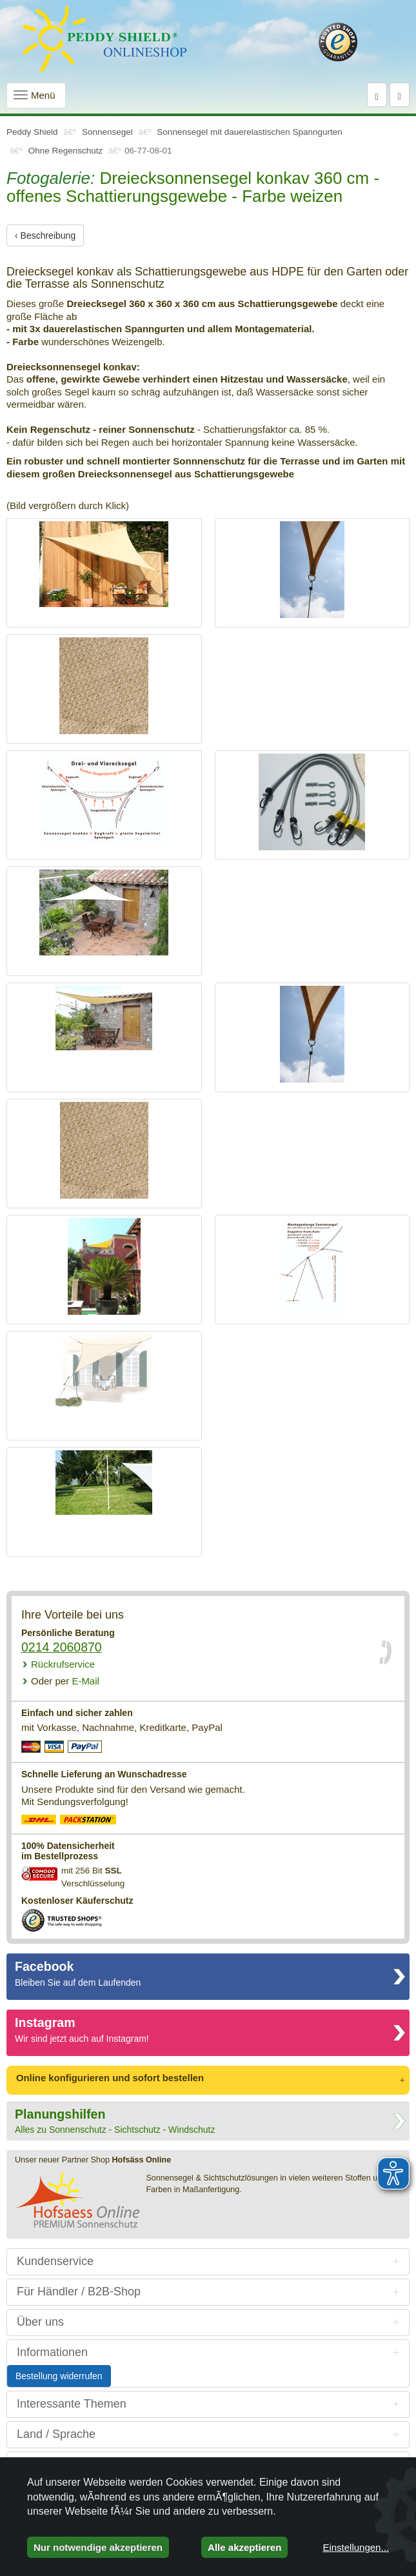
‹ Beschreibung (45, 235)
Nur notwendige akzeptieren (98, 2547)
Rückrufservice (63, 1664)
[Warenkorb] (400, 95)
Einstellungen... (355, 2547)
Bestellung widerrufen (59, 2376)
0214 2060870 (61, 1647)
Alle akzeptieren (244, 2547)
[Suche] (377, 95)
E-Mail (65, 1680)
